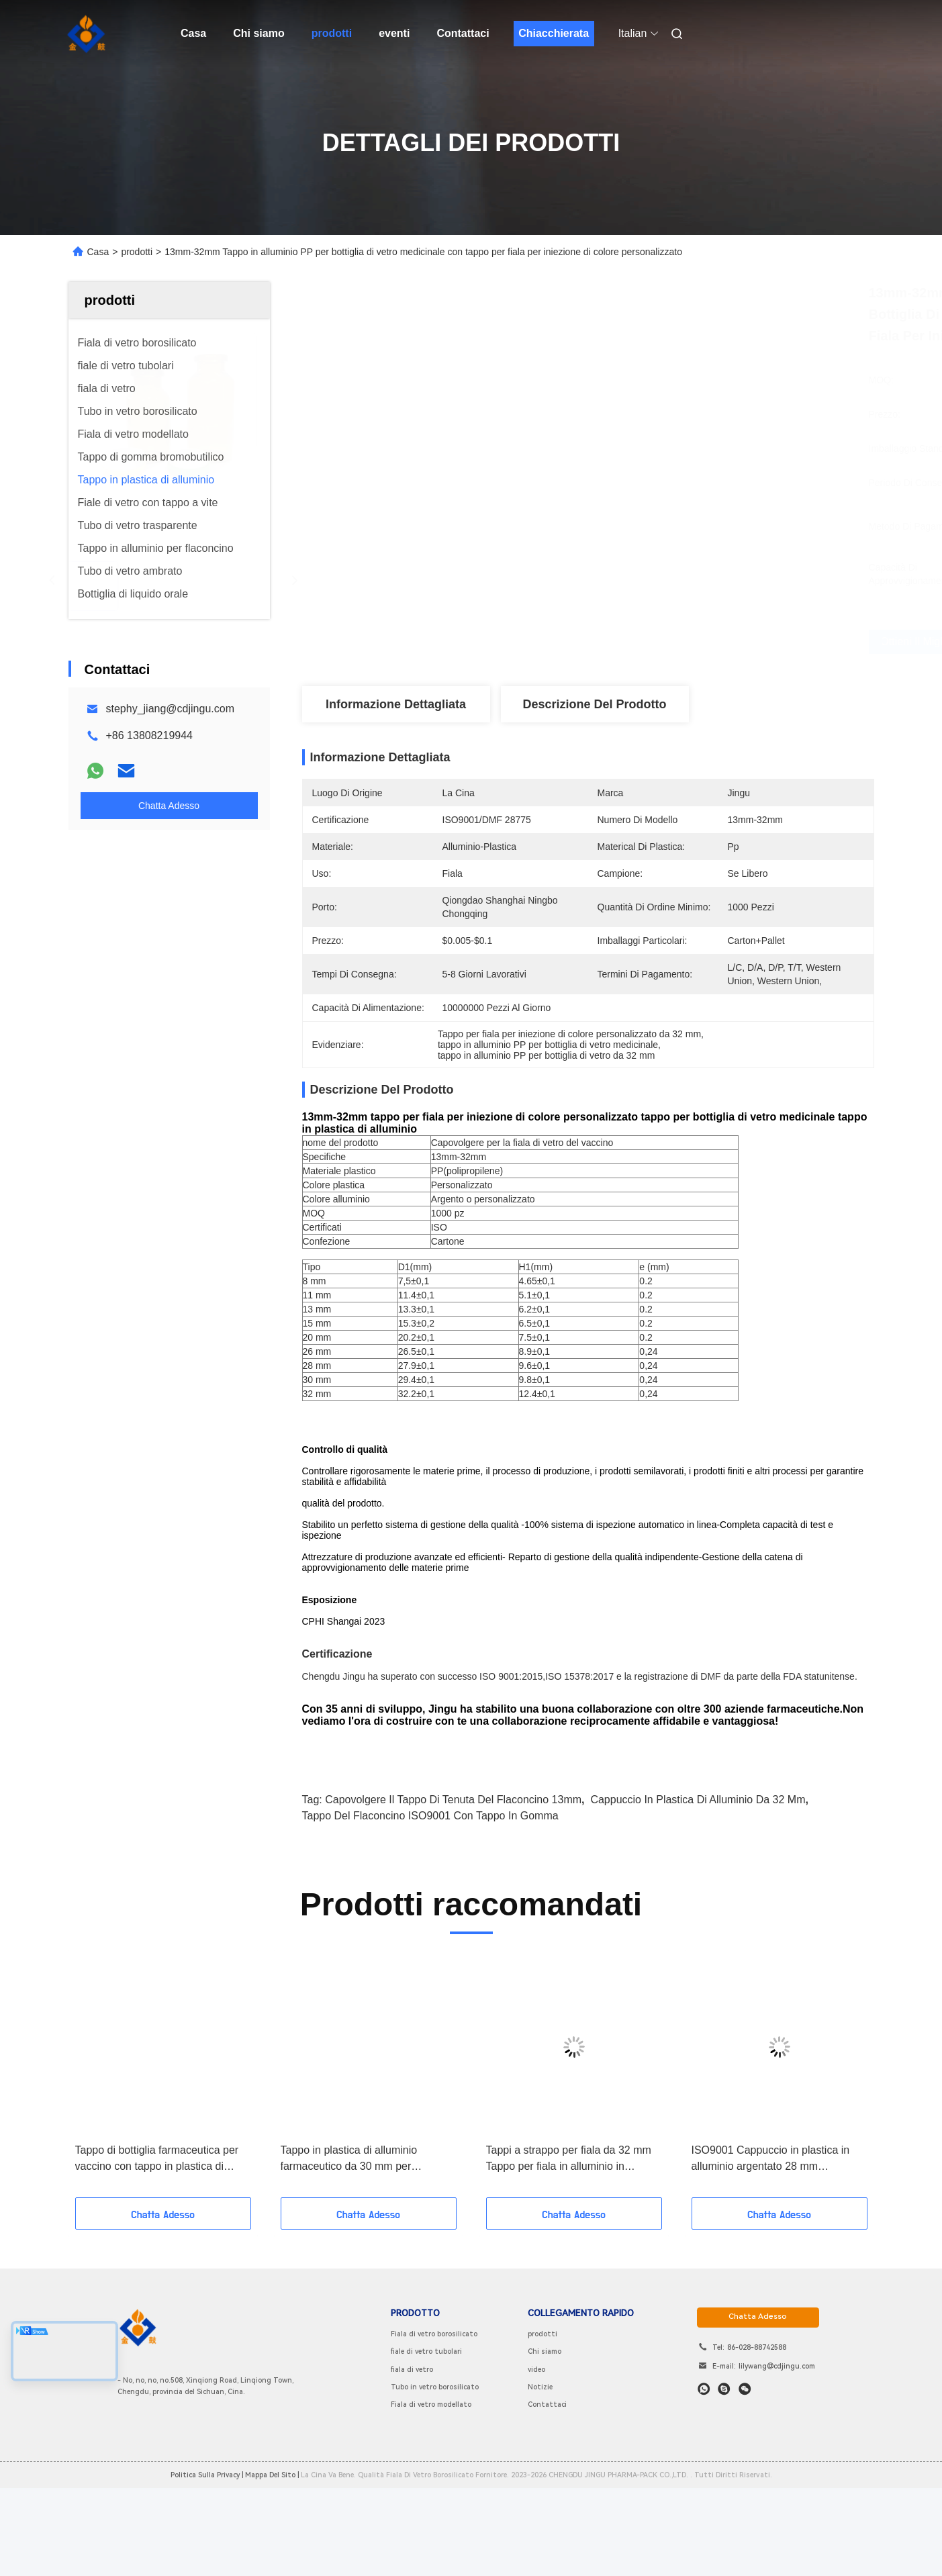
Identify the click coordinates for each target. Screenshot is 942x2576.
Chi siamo (258, 33)
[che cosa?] (703, 2483)
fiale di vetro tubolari (426, 2446)
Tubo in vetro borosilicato (435, 2481)
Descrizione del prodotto (594, 704)
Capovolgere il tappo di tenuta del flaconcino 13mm (453, 1894)
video (536, 2464)
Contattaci (462, 33)
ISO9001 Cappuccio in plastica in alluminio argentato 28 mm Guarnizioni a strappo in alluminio (771, 2254)
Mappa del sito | (272, 2569)
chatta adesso (757, 2411)
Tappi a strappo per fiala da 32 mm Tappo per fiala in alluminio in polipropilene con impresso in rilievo (571, 2254)
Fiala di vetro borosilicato (434, 2428)
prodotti (332, 33)
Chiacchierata (553, 33)
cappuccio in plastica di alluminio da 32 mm (697, 1894)
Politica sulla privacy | (207, 2569)
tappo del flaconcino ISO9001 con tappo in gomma (430, 1910)
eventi (394, 33)
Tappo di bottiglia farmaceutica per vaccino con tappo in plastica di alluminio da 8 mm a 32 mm (157, 2254)
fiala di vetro (412, 2464)
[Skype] (724, 2483)
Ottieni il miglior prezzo (662, 641)
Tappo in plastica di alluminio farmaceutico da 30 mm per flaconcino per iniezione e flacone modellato (360, 2254)
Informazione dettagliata (396, 704)
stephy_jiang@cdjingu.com (170, 708)
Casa (193, 33)
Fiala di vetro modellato (431, 2499)
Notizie (540, 2481)
